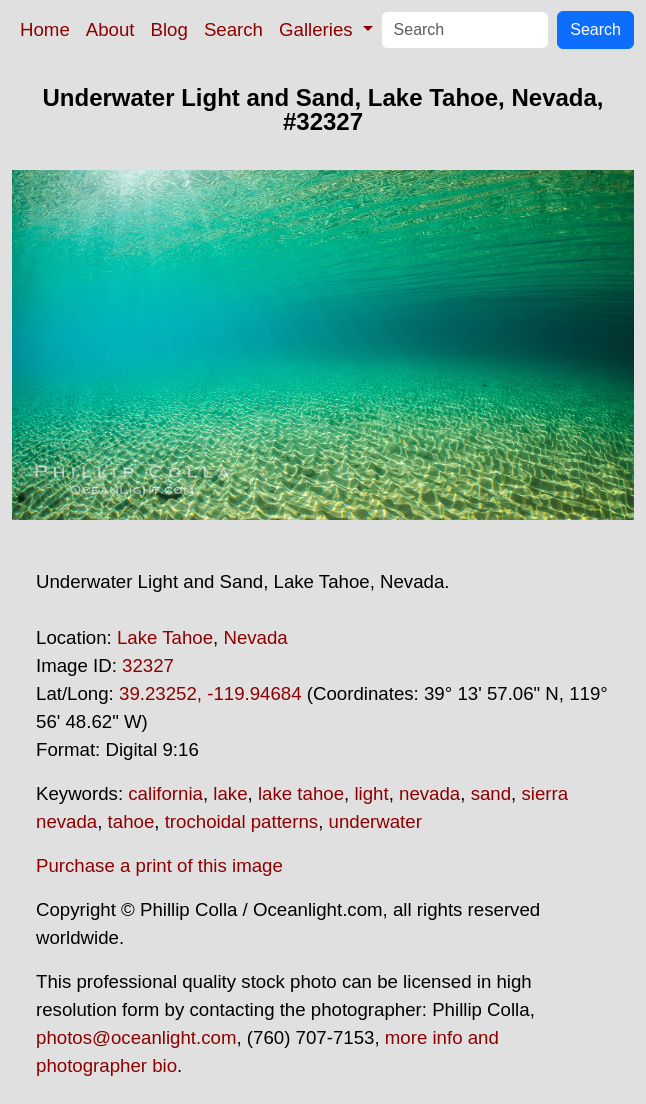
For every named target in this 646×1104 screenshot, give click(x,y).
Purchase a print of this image (159, 865)
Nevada (255, 637)
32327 (148, 665)
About (110, 29)
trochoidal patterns (242, 821)
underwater (375, 821)
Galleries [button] (318, 29)
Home (45, 29)
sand (491, 793)
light (371, 793)
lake (230, 793)
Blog (169, 29)
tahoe (131, 821)
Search (233, 29)
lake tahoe (301, 793)
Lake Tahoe (165, 637)
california (165, 793)
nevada (429, 793)
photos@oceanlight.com (136, 1037)
